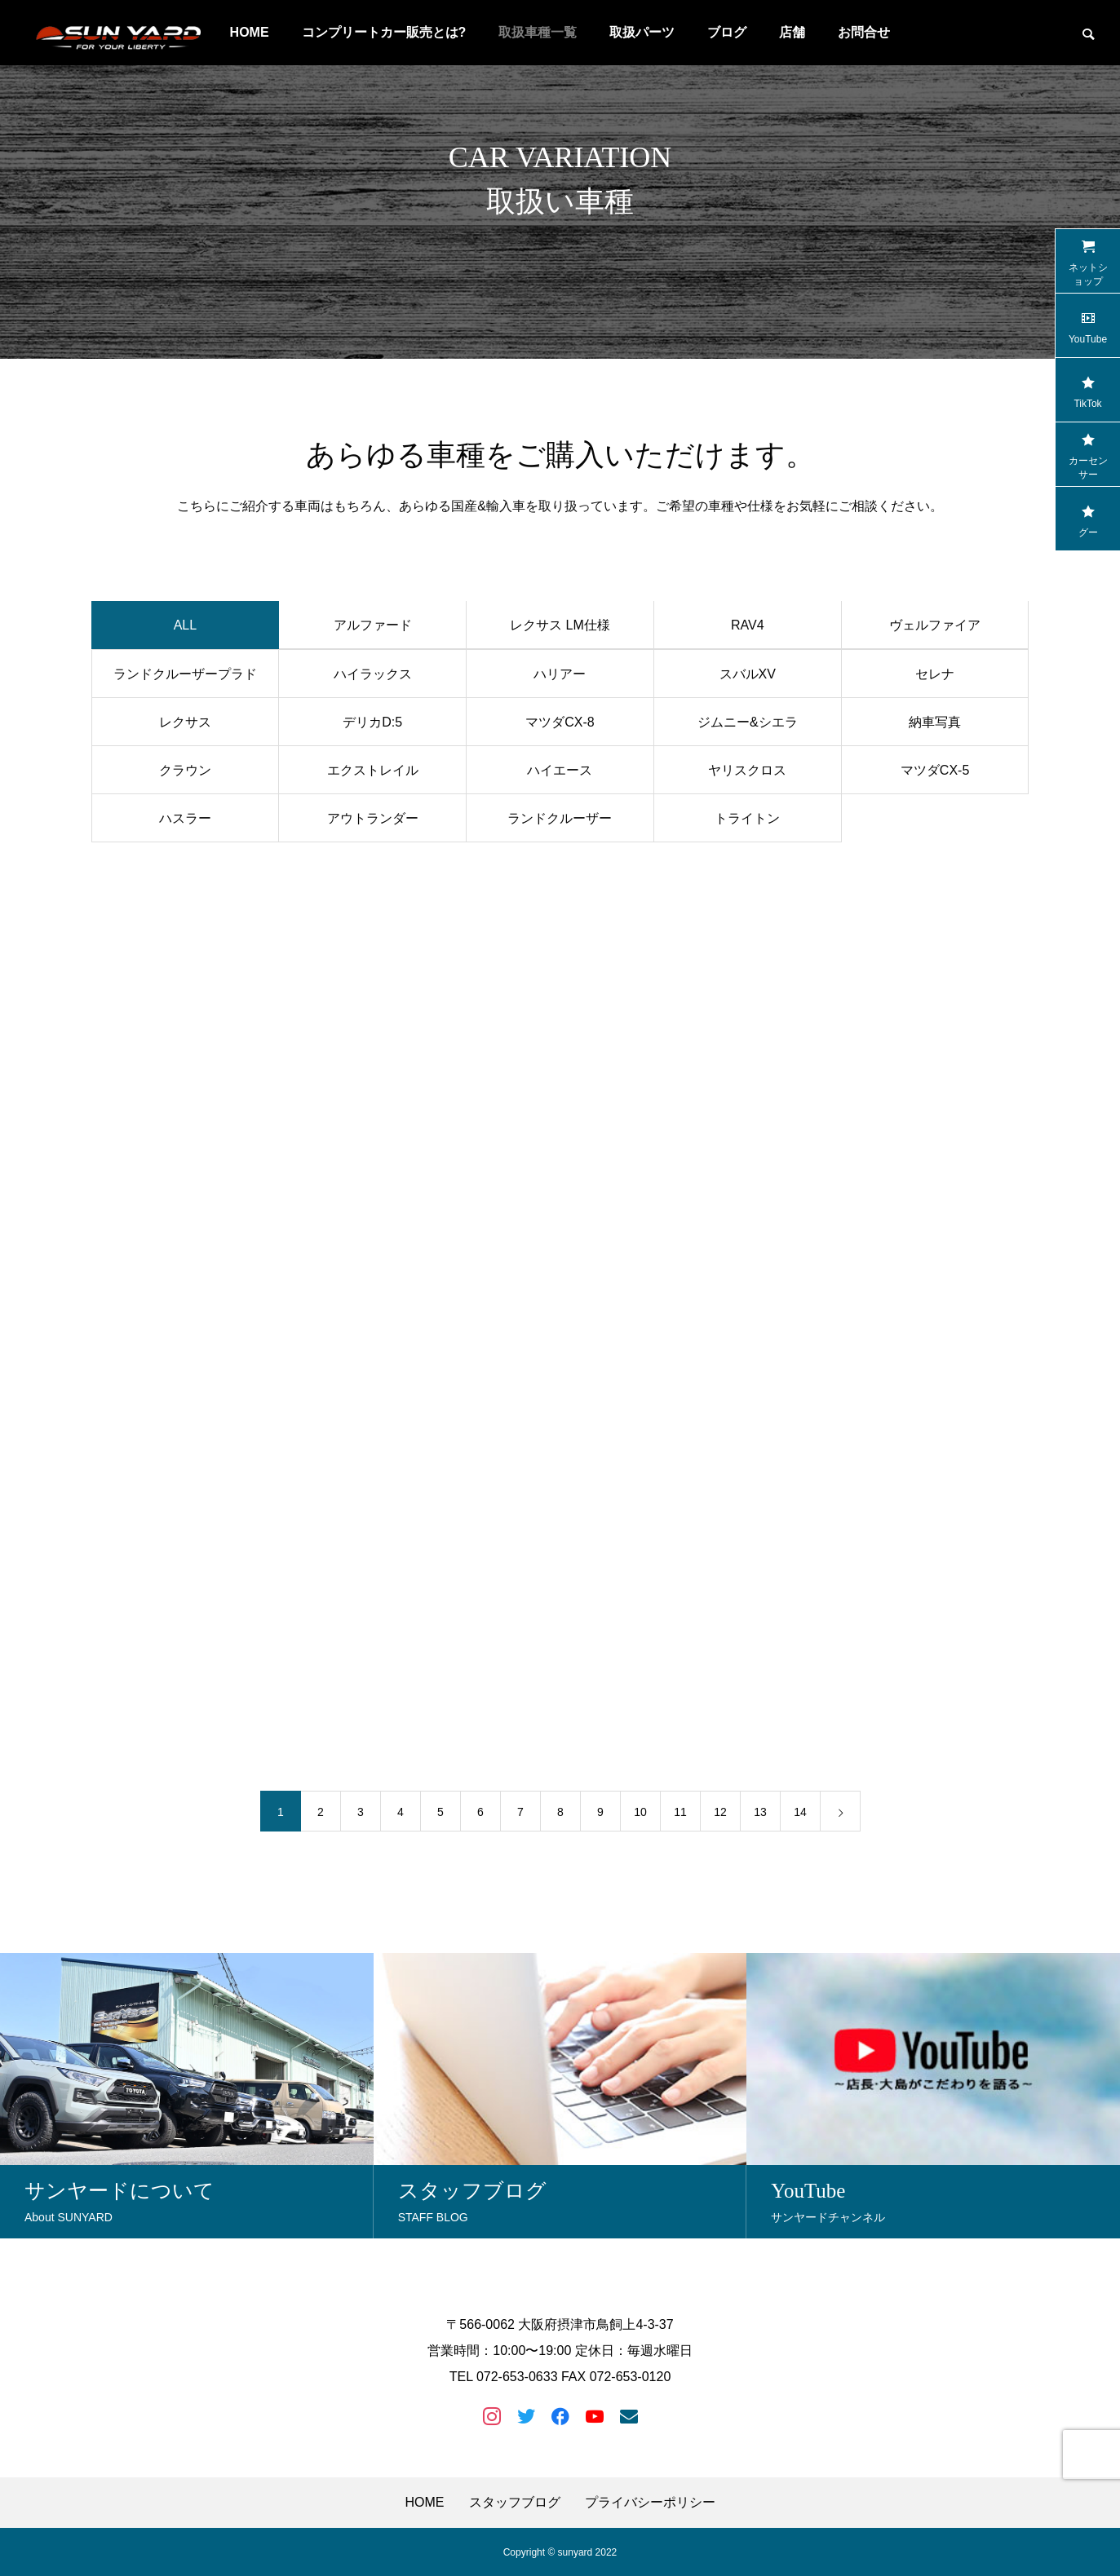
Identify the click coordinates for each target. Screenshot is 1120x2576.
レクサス (185, 726)
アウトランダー (372, 822)
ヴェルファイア (935, 630)
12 (720, 1815)
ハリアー (559, 678)
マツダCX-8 (559, 726)
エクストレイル (372, 774)
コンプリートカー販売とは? (384, 32)
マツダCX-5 (935, 774)
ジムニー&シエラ (747, 726)
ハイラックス (373, 678)
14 (800, 1815)
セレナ (934, 678)
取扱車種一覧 (537, 32)
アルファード (373, 630)
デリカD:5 (372, 726)
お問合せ (864, 32)
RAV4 (747, 630)
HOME (425, 2501)
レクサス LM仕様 (560, 630)
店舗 (792, 32)
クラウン (185, 774)
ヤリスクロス (747, 774)
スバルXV (747, 678)
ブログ (726, 32)
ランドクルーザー (559, 822)
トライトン (747, 822)
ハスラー (185, 822)
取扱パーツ (642, 32)
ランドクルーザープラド (185, 678)
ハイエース (559, 774)
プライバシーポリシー (650, 2501)
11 (680, 1815)
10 (640, 1815)
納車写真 (935, 726)
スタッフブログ (514, 2501)
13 (760, 1815)
